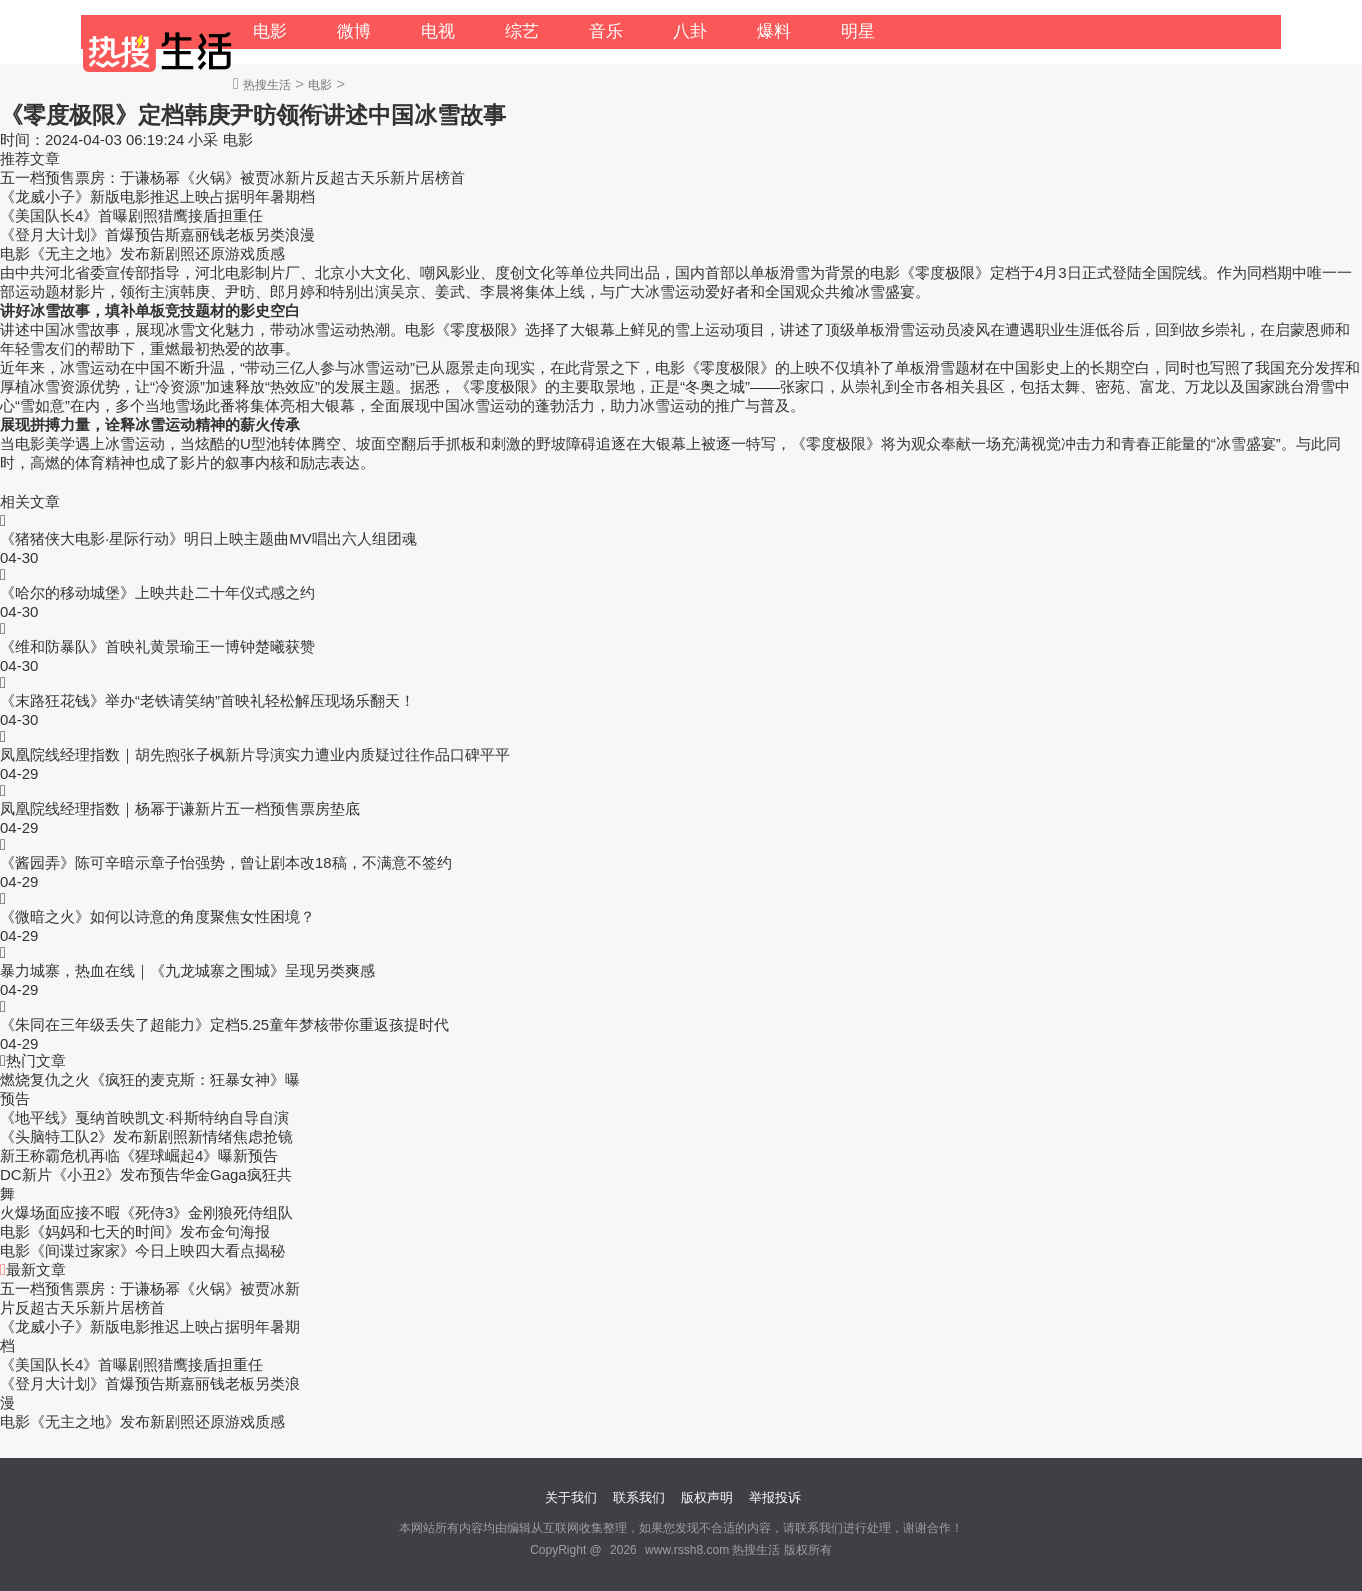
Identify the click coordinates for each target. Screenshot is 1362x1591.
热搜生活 (267, 85)
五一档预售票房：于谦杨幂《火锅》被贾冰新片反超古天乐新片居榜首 (232, 177)
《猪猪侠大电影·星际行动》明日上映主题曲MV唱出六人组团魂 (208, 538)
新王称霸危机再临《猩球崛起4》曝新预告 (139, 1155)
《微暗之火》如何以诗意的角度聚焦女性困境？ (157, 916)
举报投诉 (775, 1497)
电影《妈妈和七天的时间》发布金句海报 (135, 1231)
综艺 (522, 31)
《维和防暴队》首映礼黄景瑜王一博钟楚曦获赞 (157, 646)
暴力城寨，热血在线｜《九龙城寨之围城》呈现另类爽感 (187, 970)
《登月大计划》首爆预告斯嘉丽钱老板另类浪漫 (157, 234)
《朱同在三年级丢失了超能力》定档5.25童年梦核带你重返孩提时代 (224, 1024)
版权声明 (707, 1497)
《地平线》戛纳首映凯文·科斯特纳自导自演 (144, 1117)
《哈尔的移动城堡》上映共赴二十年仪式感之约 (157, 592)
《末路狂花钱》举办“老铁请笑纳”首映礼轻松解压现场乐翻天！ (207, 700)
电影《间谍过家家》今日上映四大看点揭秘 (142, 1250)
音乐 (606, 31)
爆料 (774, 31)
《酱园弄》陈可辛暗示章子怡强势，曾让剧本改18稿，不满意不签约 (226, 862)
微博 (354, 31)
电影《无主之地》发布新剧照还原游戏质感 (142, 253)
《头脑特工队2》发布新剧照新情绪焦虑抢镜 (146, 1136)
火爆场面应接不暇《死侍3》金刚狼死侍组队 (146, 1212)
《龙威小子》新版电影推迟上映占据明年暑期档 (157, 196)
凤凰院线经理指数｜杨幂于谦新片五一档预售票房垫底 (180, 808)
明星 (858, 31)
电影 (270, 31)
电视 (438, 31)
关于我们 (571, 1497)
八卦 (690, 31)
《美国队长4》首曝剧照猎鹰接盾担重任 (131, 215)
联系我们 (639, 1497)
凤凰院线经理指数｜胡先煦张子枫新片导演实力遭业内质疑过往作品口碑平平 (255, 754)
